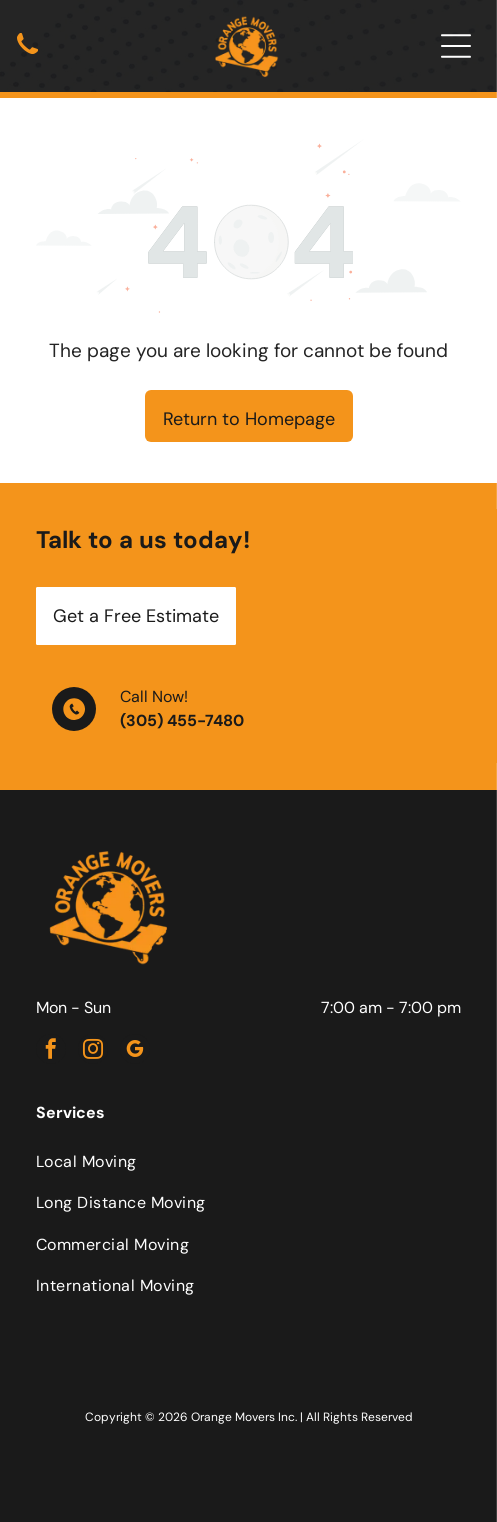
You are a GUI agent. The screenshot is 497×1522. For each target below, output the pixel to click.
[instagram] (93, 1051)
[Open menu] (456, 46)
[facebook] (51, 1051)
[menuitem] (248, 1161)
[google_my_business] (135, 1051)
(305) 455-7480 (182, 720)
